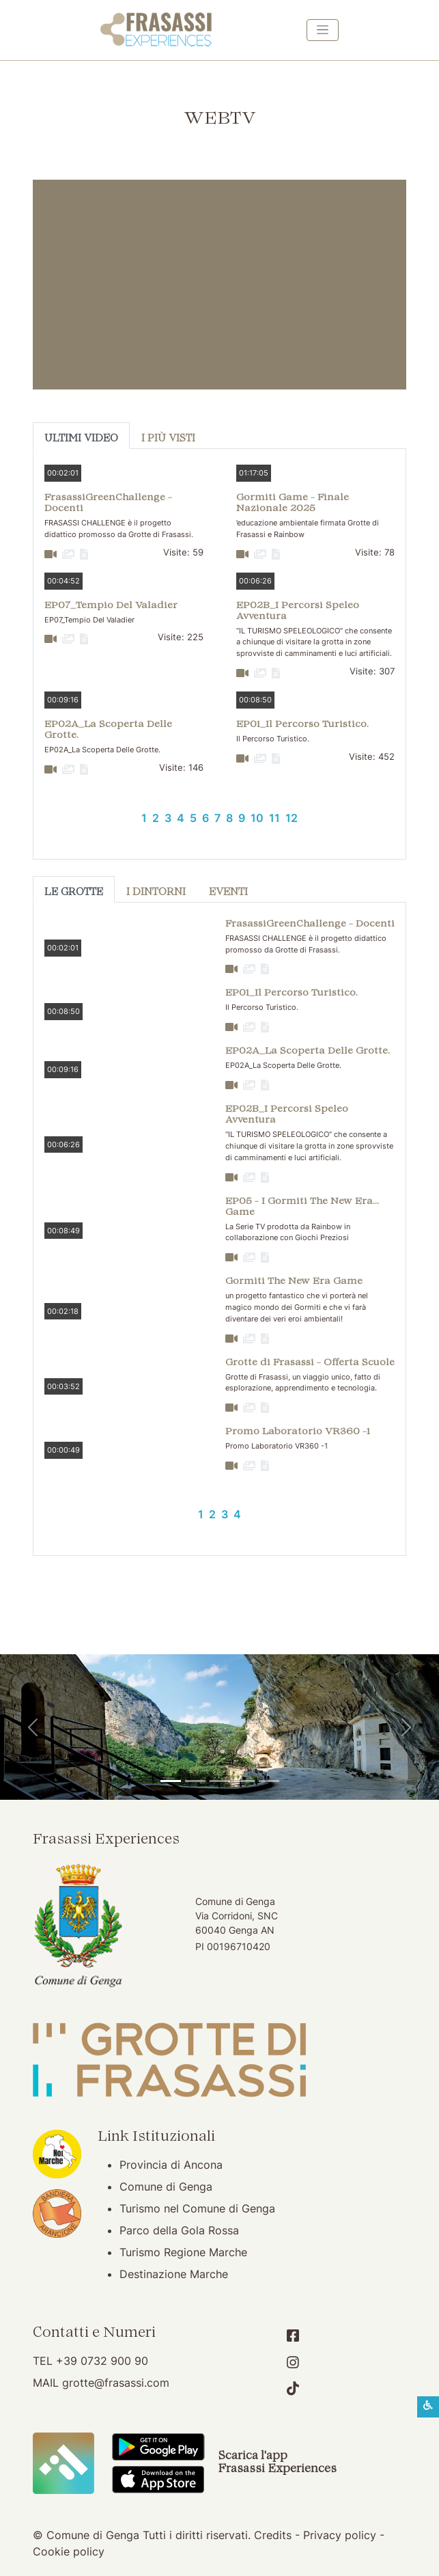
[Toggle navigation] (323, 29)
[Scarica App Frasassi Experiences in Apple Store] (158, 2478)
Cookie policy (68, 2551)
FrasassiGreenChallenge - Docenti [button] (108, 503)
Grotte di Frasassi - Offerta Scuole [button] (310, 1362)
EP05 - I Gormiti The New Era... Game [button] (302, 1207)
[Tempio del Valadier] (170, 1781)
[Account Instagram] (293, 2362)
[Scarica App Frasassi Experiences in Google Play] (158, 2445)
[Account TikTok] (293, 2388)
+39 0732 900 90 (102, 2361)
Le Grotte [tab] (73, 892)
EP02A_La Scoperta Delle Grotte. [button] (108, 730)
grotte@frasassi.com (115, 2382)
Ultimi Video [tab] (81, 439)
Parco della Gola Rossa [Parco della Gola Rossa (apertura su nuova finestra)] (179, 2230)
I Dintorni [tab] (156, 892)
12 (291, 818)
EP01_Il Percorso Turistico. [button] (302, 724)
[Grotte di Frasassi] (195, 1781)
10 (257, 818)
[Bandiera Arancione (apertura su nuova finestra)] (57, 2212)
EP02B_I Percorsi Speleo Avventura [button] (297, 611)
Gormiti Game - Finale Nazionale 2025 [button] (292, 503)
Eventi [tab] (228, 892)
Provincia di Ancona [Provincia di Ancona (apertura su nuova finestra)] (171, 2164)
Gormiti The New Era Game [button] (294, 1281)
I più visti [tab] (168, 439)
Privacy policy (339, 2535)
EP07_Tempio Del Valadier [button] (111, 605)
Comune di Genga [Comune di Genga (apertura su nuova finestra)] (165, 2186)
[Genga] (269, 1781)
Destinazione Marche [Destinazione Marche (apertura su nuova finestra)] (173, 2274)
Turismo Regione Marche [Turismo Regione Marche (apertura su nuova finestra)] (183, 2252)
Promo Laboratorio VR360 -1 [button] (297, 1431)
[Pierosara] (220, 1781)
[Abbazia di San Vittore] (244, 1781)
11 (274, 818)
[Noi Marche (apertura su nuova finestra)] (57, 2153)
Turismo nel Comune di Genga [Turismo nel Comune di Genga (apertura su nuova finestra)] (197, 2208)
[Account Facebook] (293, 2335)
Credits (273, 2535)
